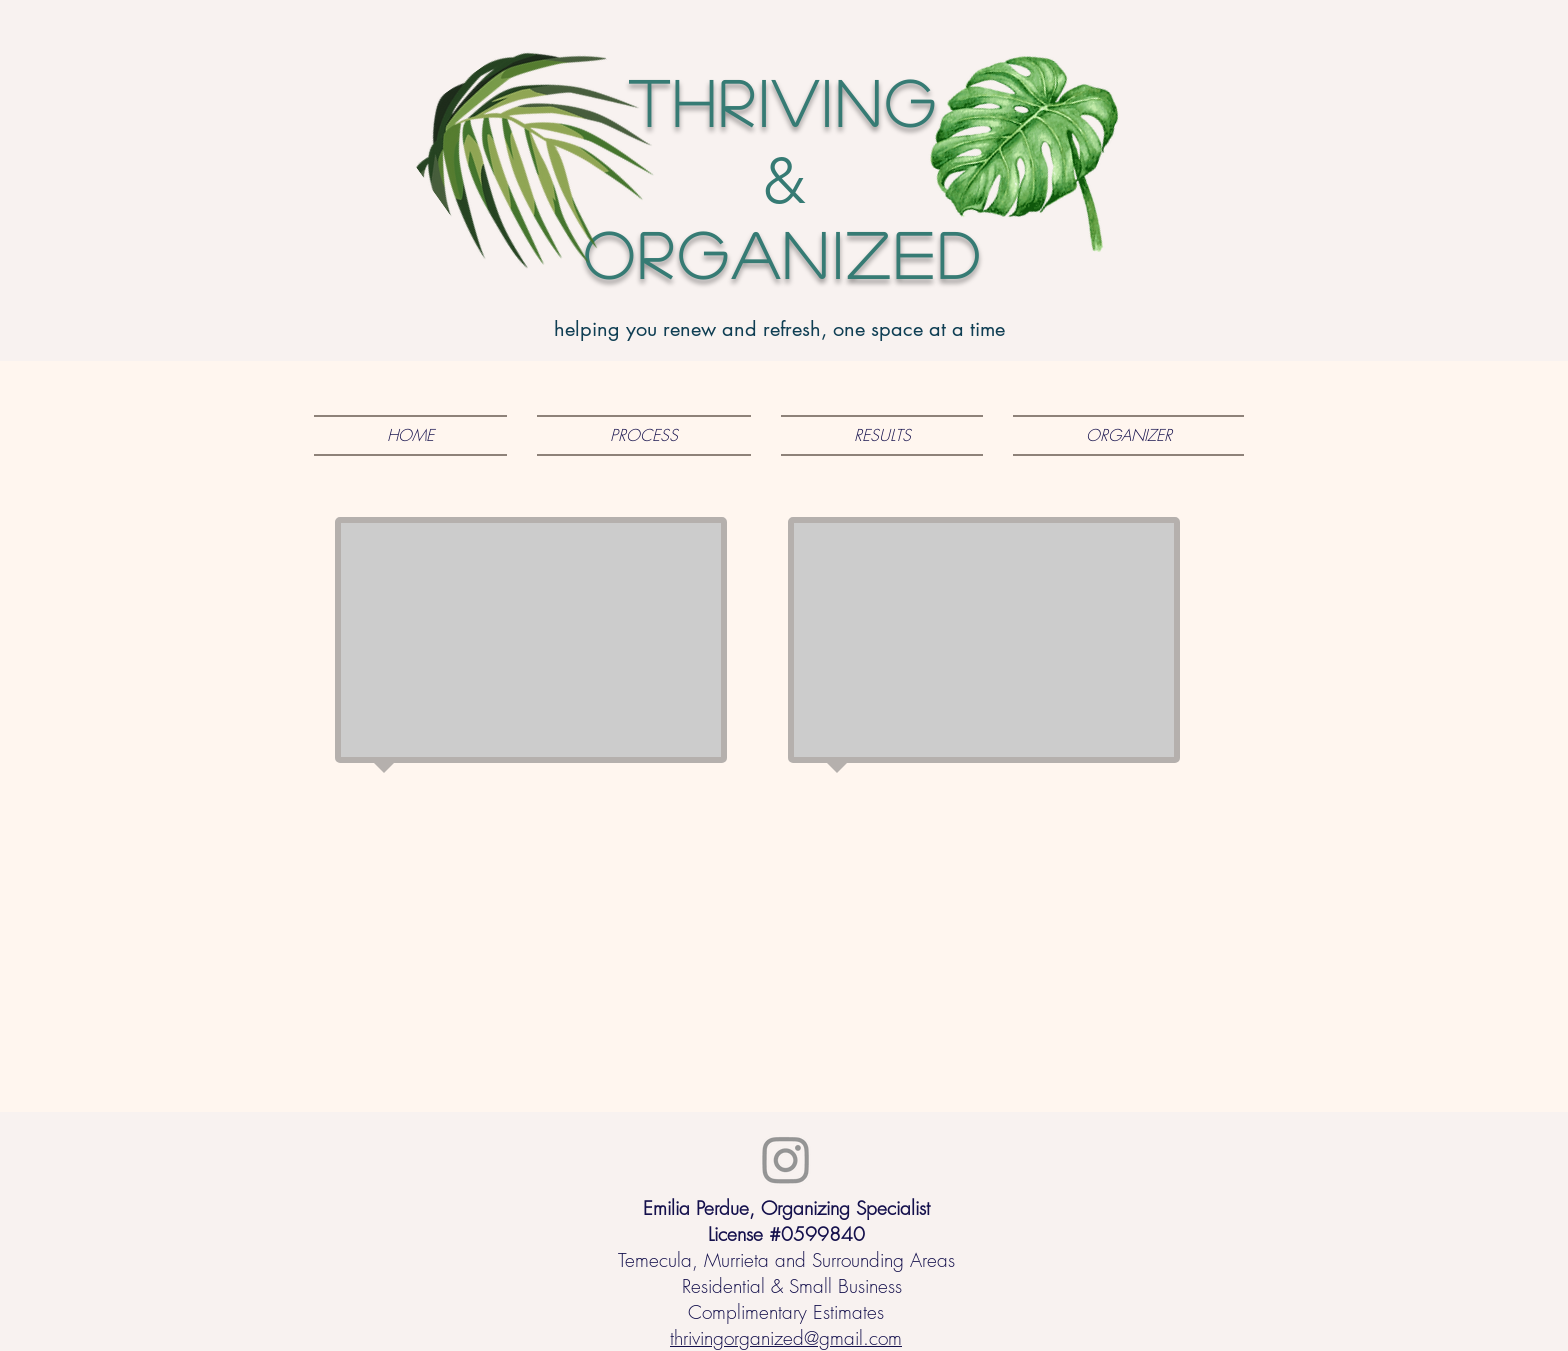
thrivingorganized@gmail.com (786, 1338)
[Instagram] (786, 1159)
